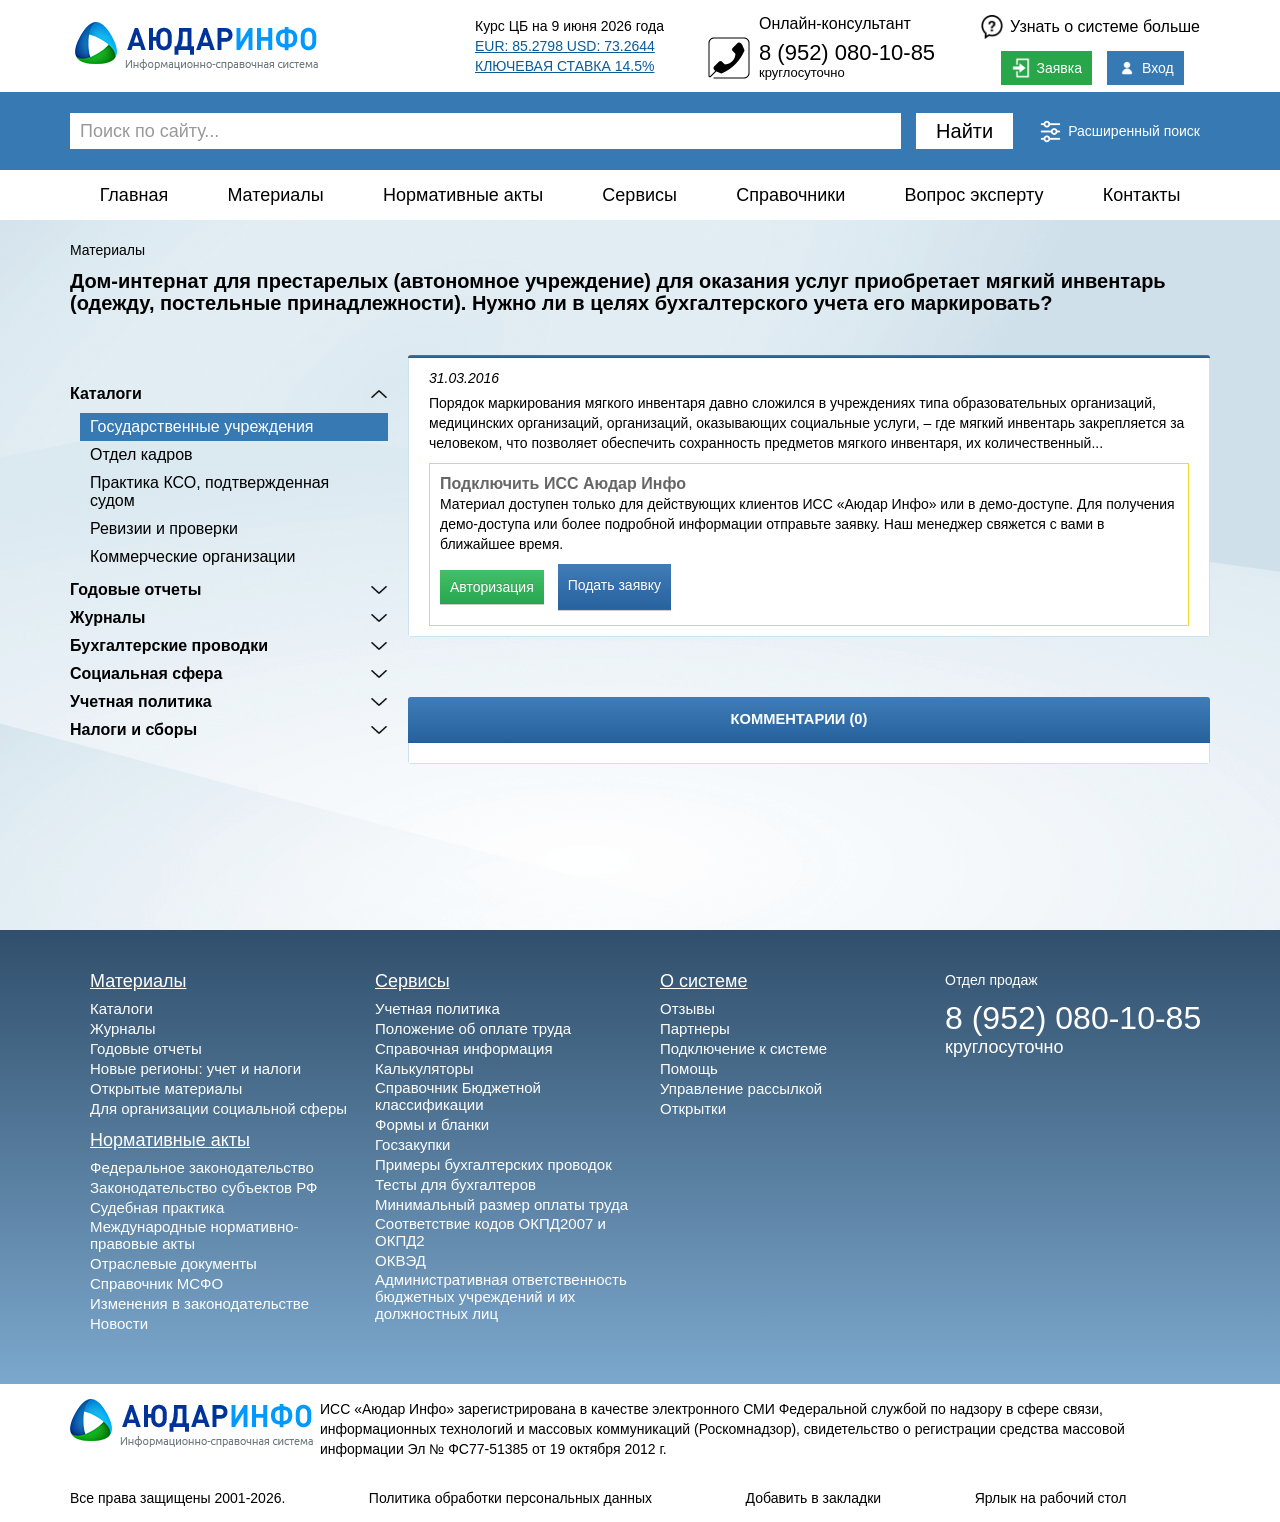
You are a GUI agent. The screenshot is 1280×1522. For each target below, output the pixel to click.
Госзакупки (412, 1144)
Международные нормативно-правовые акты (194, 1235)
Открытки (693, 1108)
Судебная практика (157, 1207)
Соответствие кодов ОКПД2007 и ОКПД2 (490, 1232)
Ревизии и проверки (164, 528)
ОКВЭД (400, 1260)
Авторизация (492, 587)
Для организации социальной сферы (218, 1108)
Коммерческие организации (192, 556)
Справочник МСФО (156, 1283)
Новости (119, 1323)
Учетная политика (141, 701)
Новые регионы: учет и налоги (195, 1068)
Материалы (275, 195)
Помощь (689, 1068)
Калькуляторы (424, 1068)
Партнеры (695, 1028)
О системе (704, 981)
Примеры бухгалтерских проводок (493, 1164)
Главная (134, 195)
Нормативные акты (463, 195)
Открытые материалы (166, 1088)
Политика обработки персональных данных (510, 1498)
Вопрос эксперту (974, 195)
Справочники (790, 195)
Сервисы (639, 195)
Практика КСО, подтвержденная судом (209, 491)
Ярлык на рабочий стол (1051, 1498)
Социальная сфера (146, 673)
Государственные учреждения (201, 426)
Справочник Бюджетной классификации (458, 1096)
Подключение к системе (743, 1048)
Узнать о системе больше (1105, 26)
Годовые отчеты (135, 589)
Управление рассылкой (741, 1088)
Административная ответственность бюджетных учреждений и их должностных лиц (501, 1296)
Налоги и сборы (133, 729)
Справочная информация (464, 1048)
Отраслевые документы (173, 1263)
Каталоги (106, 393)
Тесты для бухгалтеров (455, 1184)
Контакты (1142, 195)
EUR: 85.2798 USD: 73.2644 (565, 46)
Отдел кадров (141, 454)
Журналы (107, 617)
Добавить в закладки (814, 1498)
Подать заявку (614, 585)
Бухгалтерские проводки (169, 645)
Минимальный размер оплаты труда (501, 1204)
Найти (964, 131)
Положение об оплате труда (473, 1028)
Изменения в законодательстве (199, 1303)
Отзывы (687, 1008)
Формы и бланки (432, 1124)
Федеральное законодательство (202, 1167)
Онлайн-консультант (835, 23)
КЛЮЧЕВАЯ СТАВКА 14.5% (564, 66)
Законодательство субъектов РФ (203, 1187)
